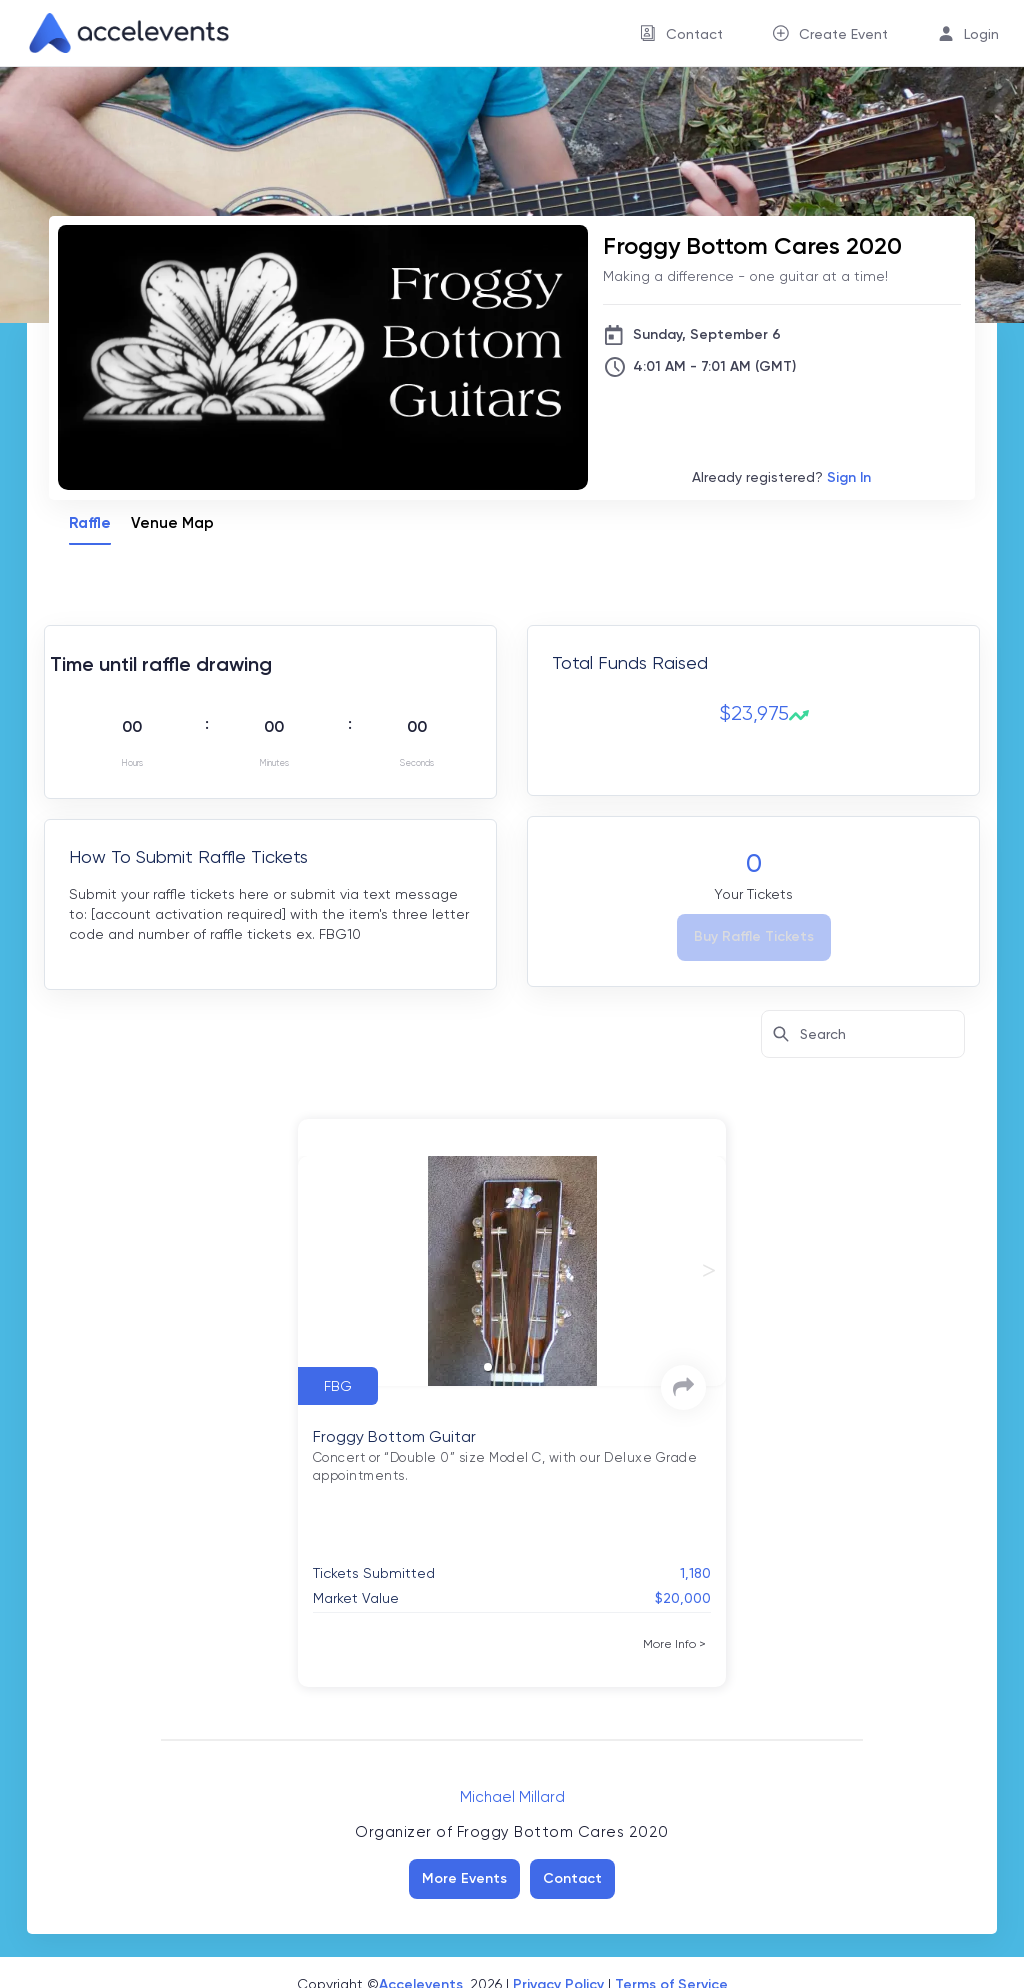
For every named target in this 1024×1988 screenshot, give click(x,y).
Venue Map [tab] (172, 523)
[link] (121, 33)
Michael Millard (512, 1797)
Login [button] (981, 34)
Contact (572, 1878)
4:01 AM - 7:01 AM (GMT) (714, 366)
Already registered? (781, 477)
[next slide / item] (709, 1271)
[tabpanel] (512, 1149)
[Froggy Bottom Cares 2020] (782, 245)
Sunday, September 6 (707, 334)
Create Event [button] (843, 34)
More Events (464, 1878)
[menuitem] (681, 33)
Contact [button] (694, 34)
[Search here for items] (863, 1034)
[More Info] (674, 1644)
